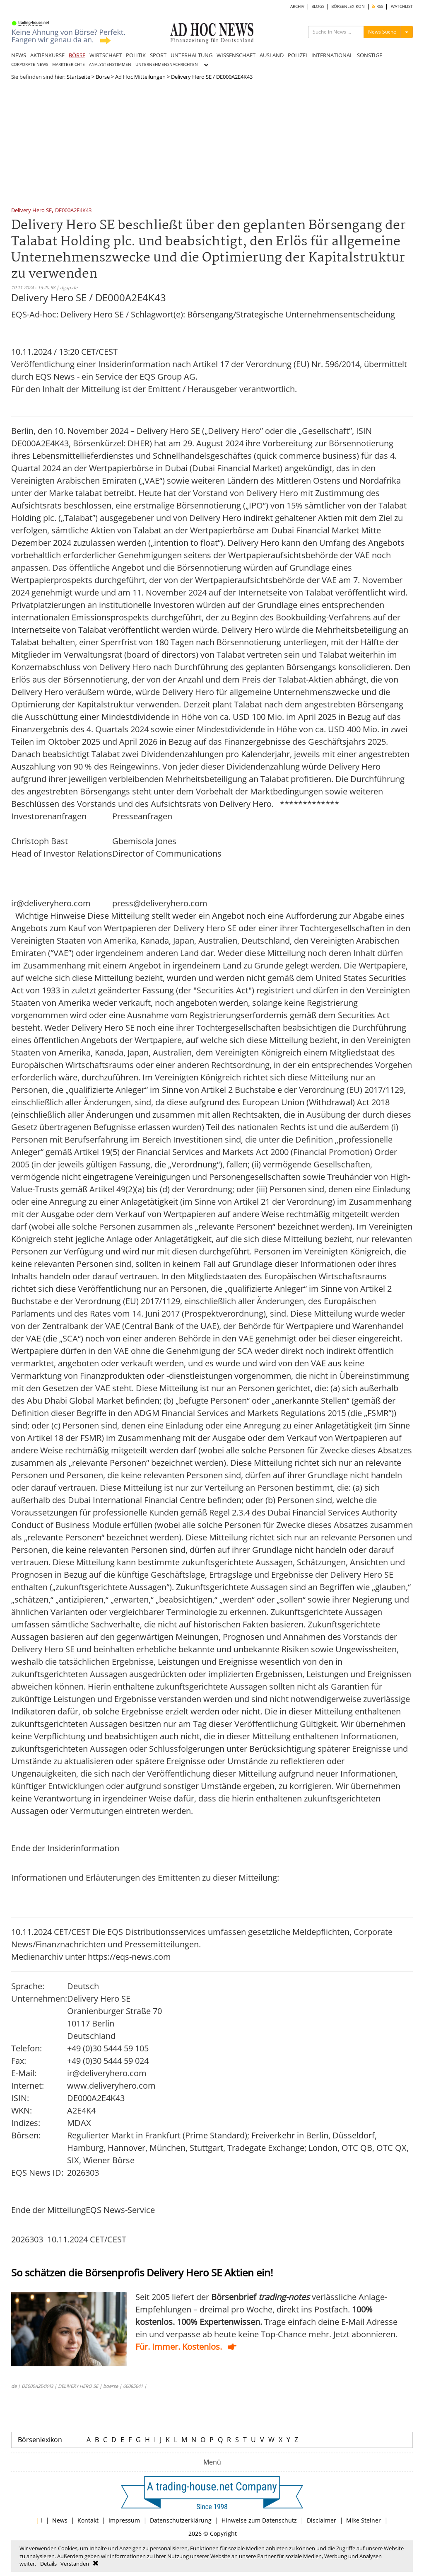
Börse (103, 76)
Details (48, 2563)
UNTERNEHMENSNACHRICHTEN (166, 64)
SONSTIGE (369, 55)
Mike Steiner (363, 2520)
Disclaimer (321, 2520)
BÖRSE (77, 55)
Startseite (78, 76)
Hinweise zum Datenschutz (259, 2520)
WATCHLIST (402, 6)
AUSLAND (272, 55)
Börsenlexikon (40, 2439)
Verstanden (74, 2563)
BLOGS (317, 6)
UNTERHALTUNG (191, 55)
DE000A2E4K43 (73, 211)
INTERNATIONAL (332, 55)
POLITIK (136, 55)
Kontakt (88, 2520)
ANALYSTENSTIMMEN (110, 64)
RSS (377, 6)
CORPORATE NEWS (29, 64)
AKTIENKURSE (47, 55)
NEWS (18, 55)
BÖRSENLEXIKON (348, 6)
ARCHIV (297, 6)
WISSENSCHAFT (236, 55)
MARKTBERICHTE (68, 64)
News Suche (382, 31)
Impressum (124, 2520)
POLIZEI (297, 55)
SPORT (158, 55)
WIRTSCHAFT (105, 55)
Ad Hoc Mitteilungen (140, 76)
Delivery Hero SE (31, 211)
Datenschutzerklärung (181, 2520)
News (59, 2520)
